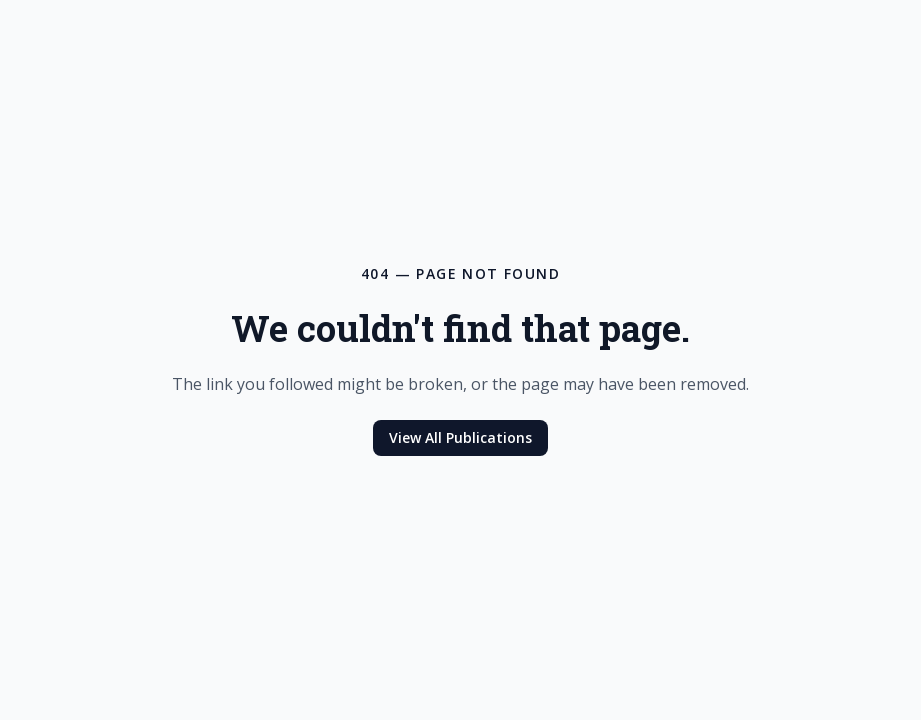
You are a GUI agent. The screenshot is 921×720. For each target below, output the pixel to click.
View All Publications (460, 437)
